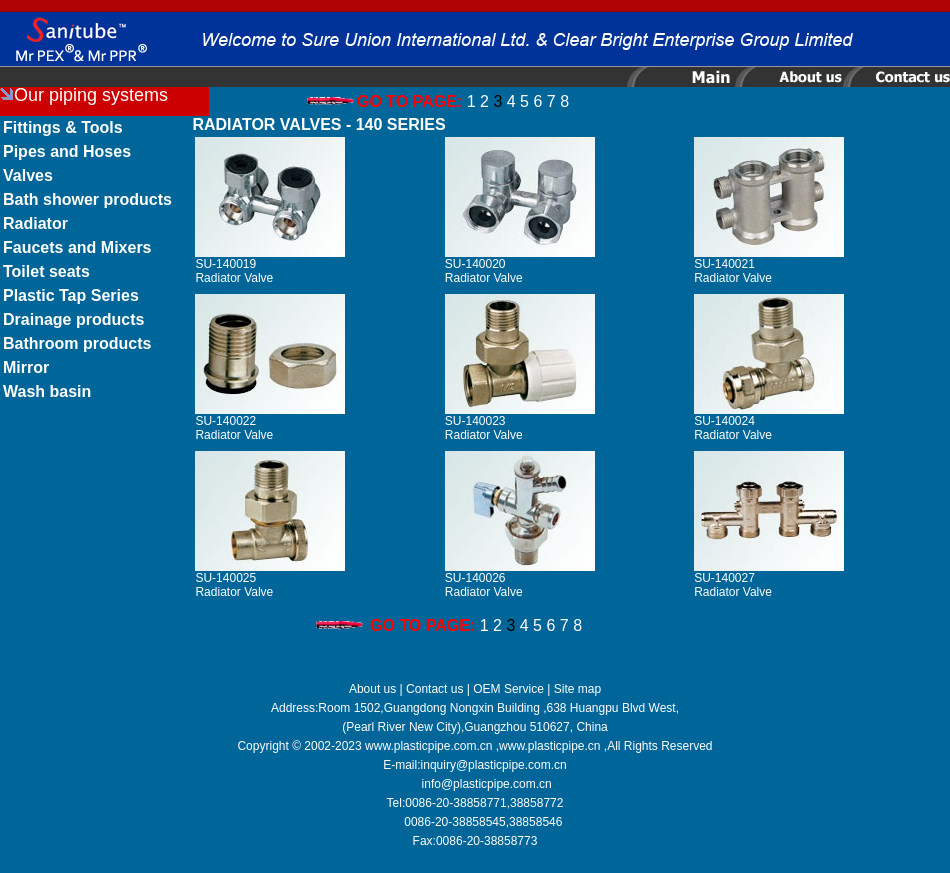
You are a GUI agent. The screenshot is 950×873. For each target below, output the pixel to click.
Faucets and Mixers (77, 247)
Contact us (434, 689)
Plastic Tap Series (71, 295)
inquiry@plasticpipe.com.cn (494, 765)
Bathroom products (77, 343)
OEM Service (508, 689)
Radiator (35, 223)
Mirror (26, 367)
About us (372, 689)
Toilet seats (46, 271)
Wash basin (47, 391)
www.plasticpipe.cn (549, 746)
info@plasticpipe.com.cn (487, 784)
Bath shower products (87, 199)
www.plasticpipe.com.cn (428, 746)
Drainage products (73, 319)
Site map (577, 689)
